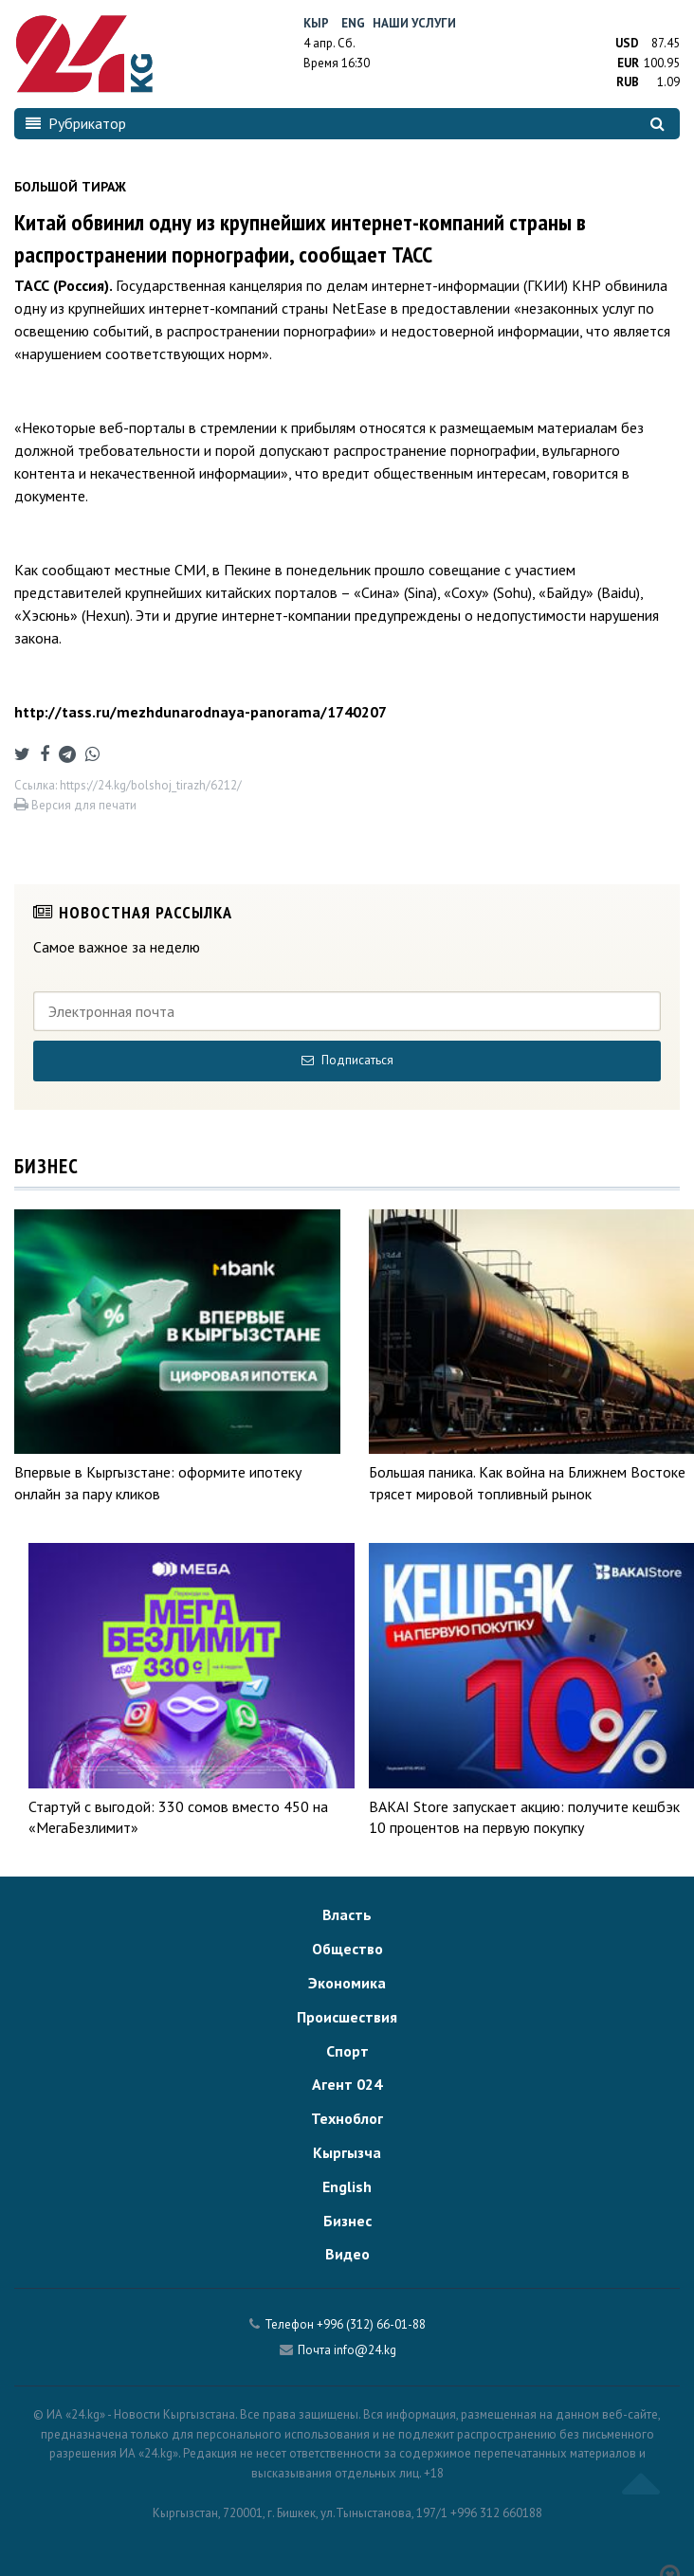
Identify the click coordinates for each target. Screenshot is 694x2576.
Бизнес (347, 2220)
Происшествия (347, 2016)
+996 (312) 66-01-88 (371, 2324)
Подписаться (347, 1060)
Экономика (347, 1982)
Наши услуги (414, 23)
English (347, 2186)
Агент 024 (347, 2084)
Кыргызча (347, 2152)
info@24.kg (365, 2350)
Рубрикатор (76, 123)
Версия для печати (75, 805)
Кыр (316, 23)
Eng (353, 23)
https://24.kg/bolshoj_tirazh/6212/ (151, 785)
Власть (347, 1914)
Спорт (347, 2050)
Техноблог (347, 2118)
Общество (347, 1948)
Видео (347, 2253)
